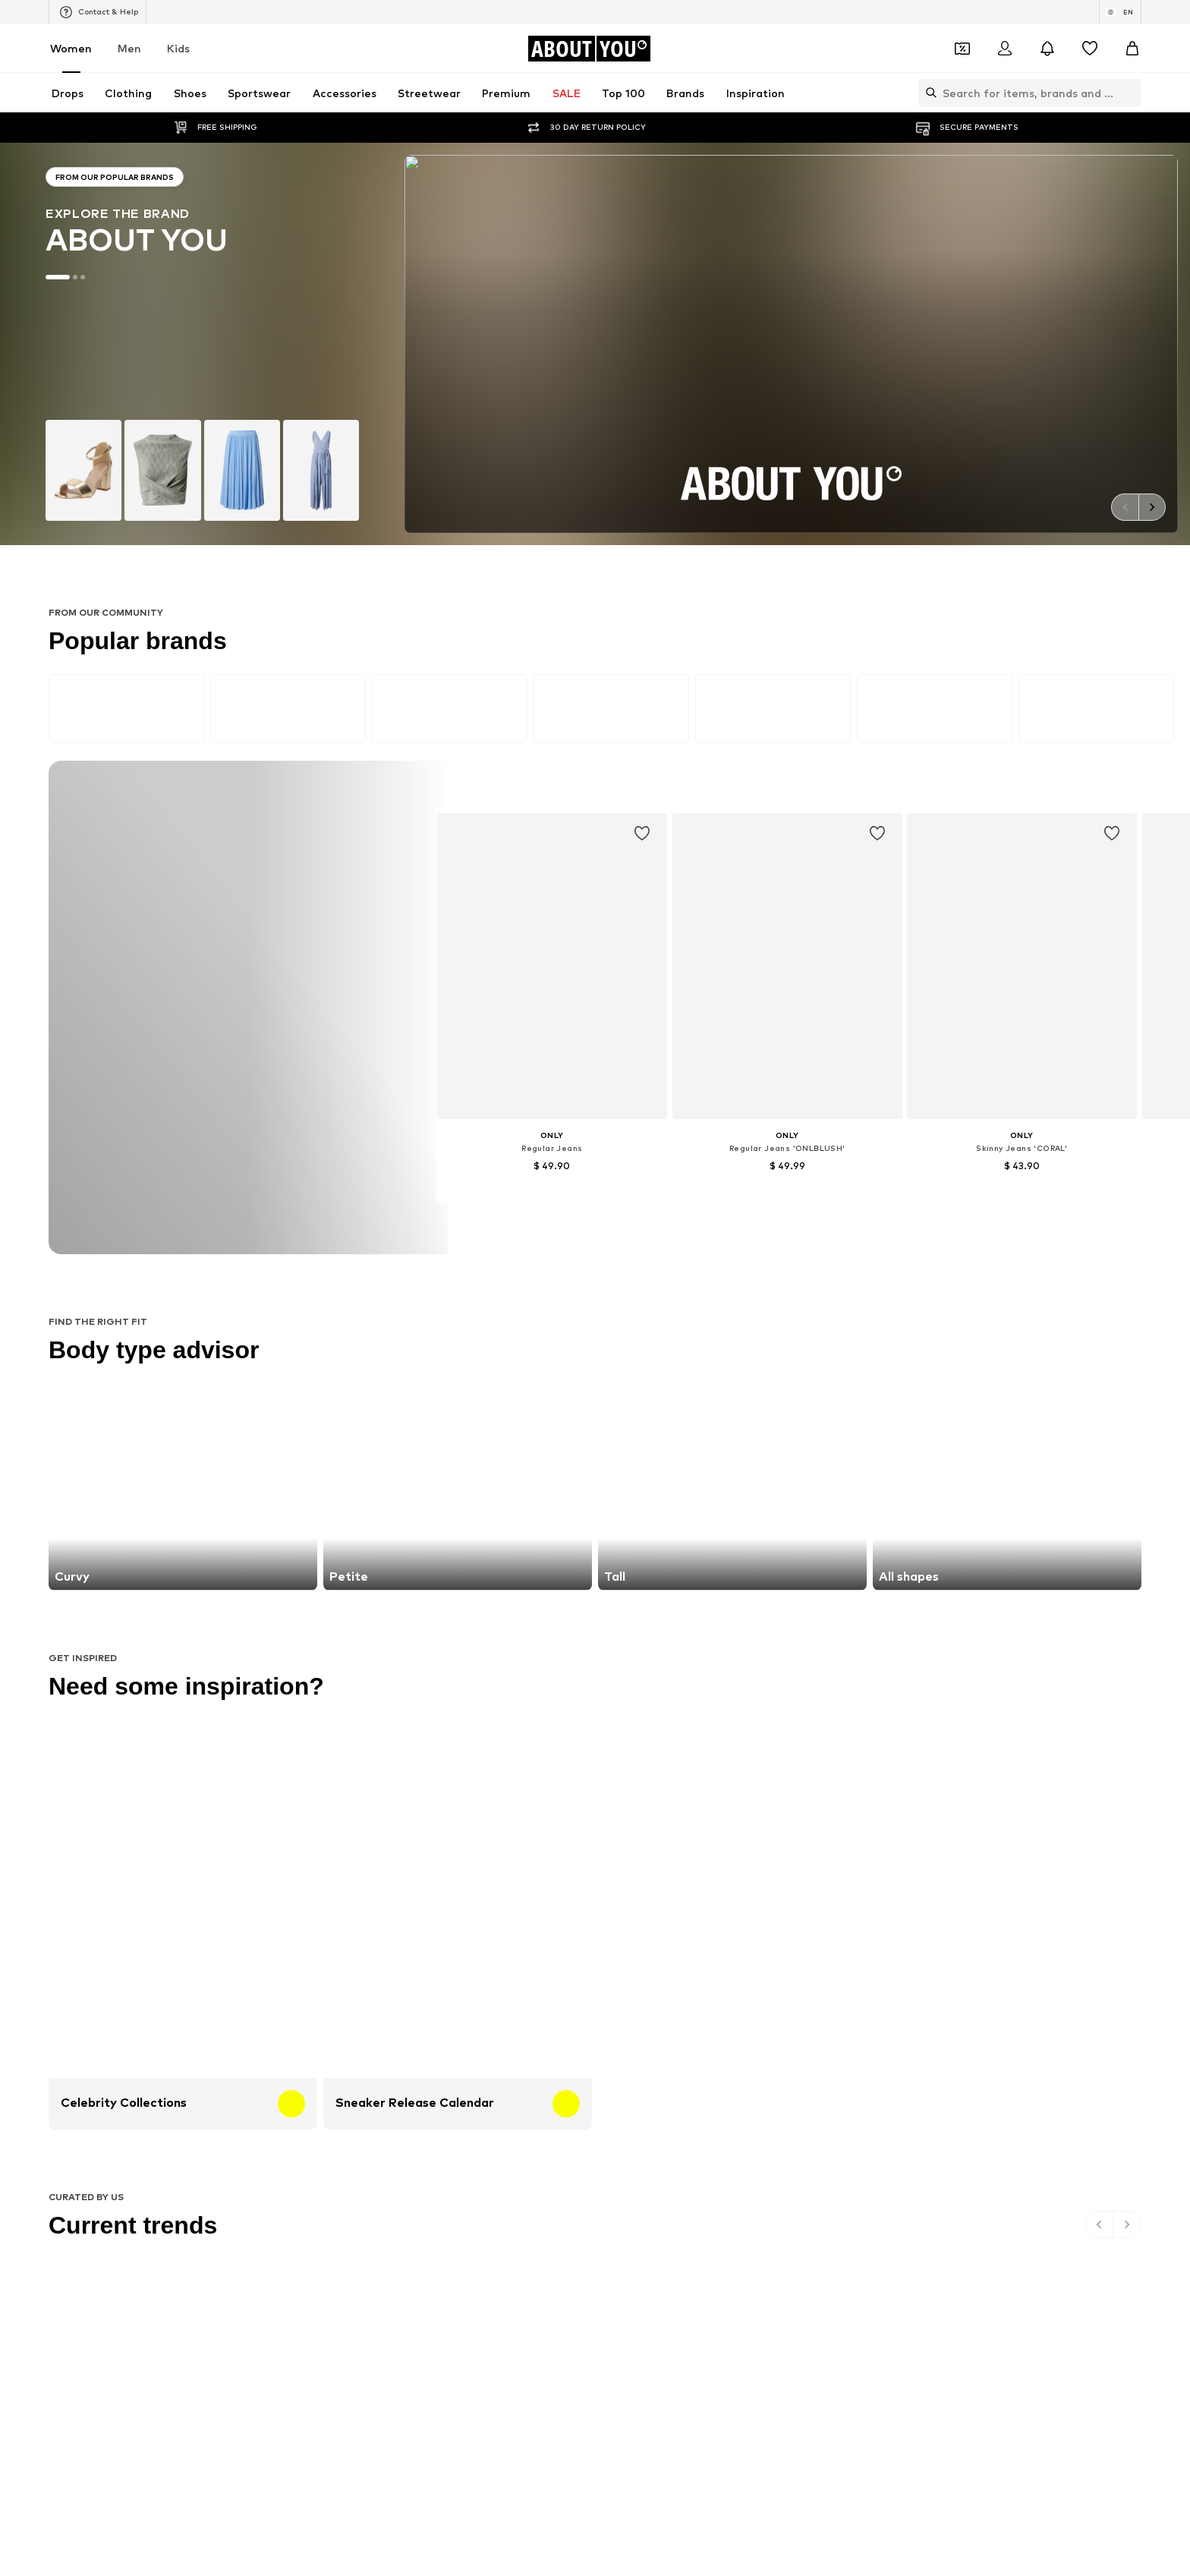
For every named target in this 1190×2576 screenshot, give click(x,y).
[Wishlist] (1090, 48)
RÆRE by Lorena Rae (274, 1298)
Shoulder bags (816, 1213)
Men (129, 48)
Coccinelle (806, 1276)
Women (71, 48)
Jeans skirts (624, 1191)
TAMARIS (618, 1276)
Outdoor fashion (635, 1168)
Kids (178, 48)
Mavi (421, 1364)
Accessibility (773, 1635)
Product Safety (862, 1635)
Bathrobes (249, 1213)
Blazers (614, 1124)
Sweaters (433, 1213)
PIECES (427, 1298)
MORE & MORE (817, 1342)
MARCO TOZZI (444, 1320)
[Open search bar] (927, 92)
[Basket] (1132, 48)
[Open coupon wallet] (962, 48)
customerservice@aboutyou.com (449, 989)
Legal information (678, 1635)
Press (369, 1635)
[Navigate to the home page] (589, 48)
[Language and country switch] (1120, 12)
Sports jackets (258, 1124)
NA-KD (426, 1276)
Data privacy (482, 1635)
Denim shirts (811, 1168)
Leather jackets (261, 1191)
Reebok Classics (819, 1364)
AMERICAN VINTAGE (272, 1342)
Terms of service (574, 1635)
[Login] (1005, 48)
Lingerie (801, 1146)
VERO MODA (253, 1364)
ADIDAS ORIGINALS (641, 1364)
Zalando (687, 1657)
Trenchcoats (812, 1191)
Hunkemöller (253, 1320)
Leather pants (444, 1124)
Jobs (418, 1635)
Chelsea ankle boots (458, 1146)
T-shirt (612, 1213)
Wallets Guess (444, 1168)
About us (312, 1635)
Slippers (243, 1168)
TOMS (611, 1342)
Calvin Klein (623, 1320)
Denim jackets (629, 1146)
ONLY (237, 1276)
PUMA (797, 1320)
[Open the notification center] (1047, 48)
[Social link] (240, 1518)
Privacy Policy (371, 976)
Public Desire (812, 1298)
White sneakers (819, 1124)
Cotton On (622, 1298)
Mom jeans (435, 1191)
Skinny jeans (252, 1146)
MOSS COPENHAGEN (459, 1342)
